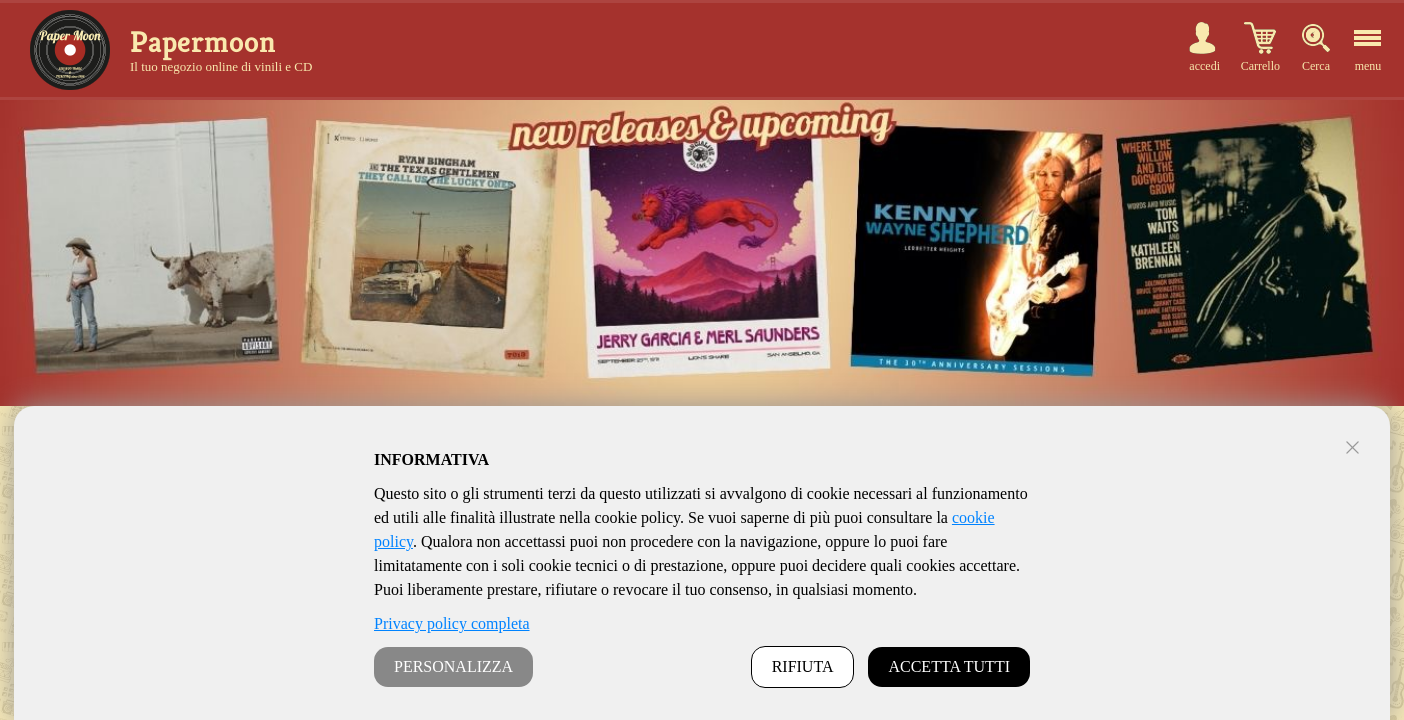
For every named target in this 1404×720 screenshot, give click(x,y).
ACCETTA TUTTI (949, 666)
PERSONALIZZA (453, 666)
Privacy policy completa (452, 623)
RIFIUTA (803, 666)
